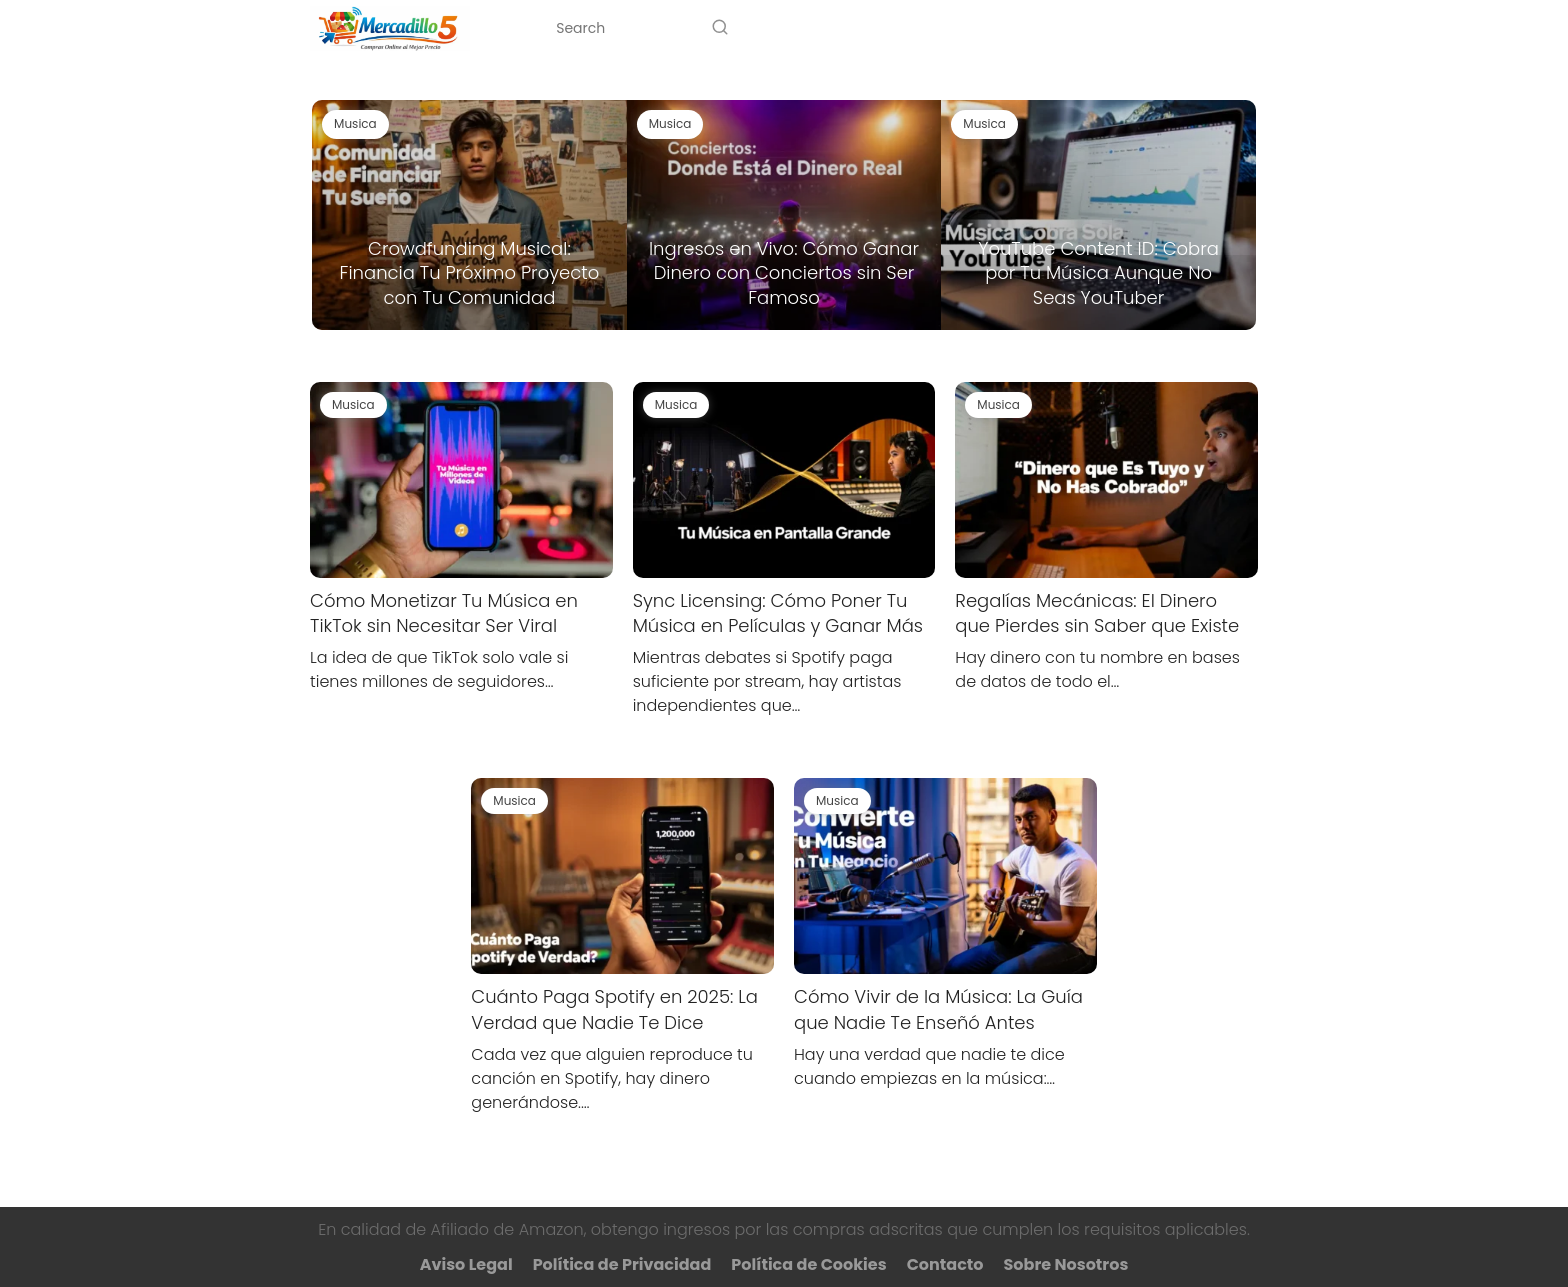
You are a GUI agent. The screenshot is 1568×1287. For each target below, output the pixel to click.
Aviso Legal (466, 1264)
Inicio (835, 27)
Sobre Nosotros (1088, 27)
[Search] (720, 28)
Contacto (1219, 27)
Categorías (934, 27)
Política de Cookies (808, 1264)
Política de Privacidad (622, 1264)
